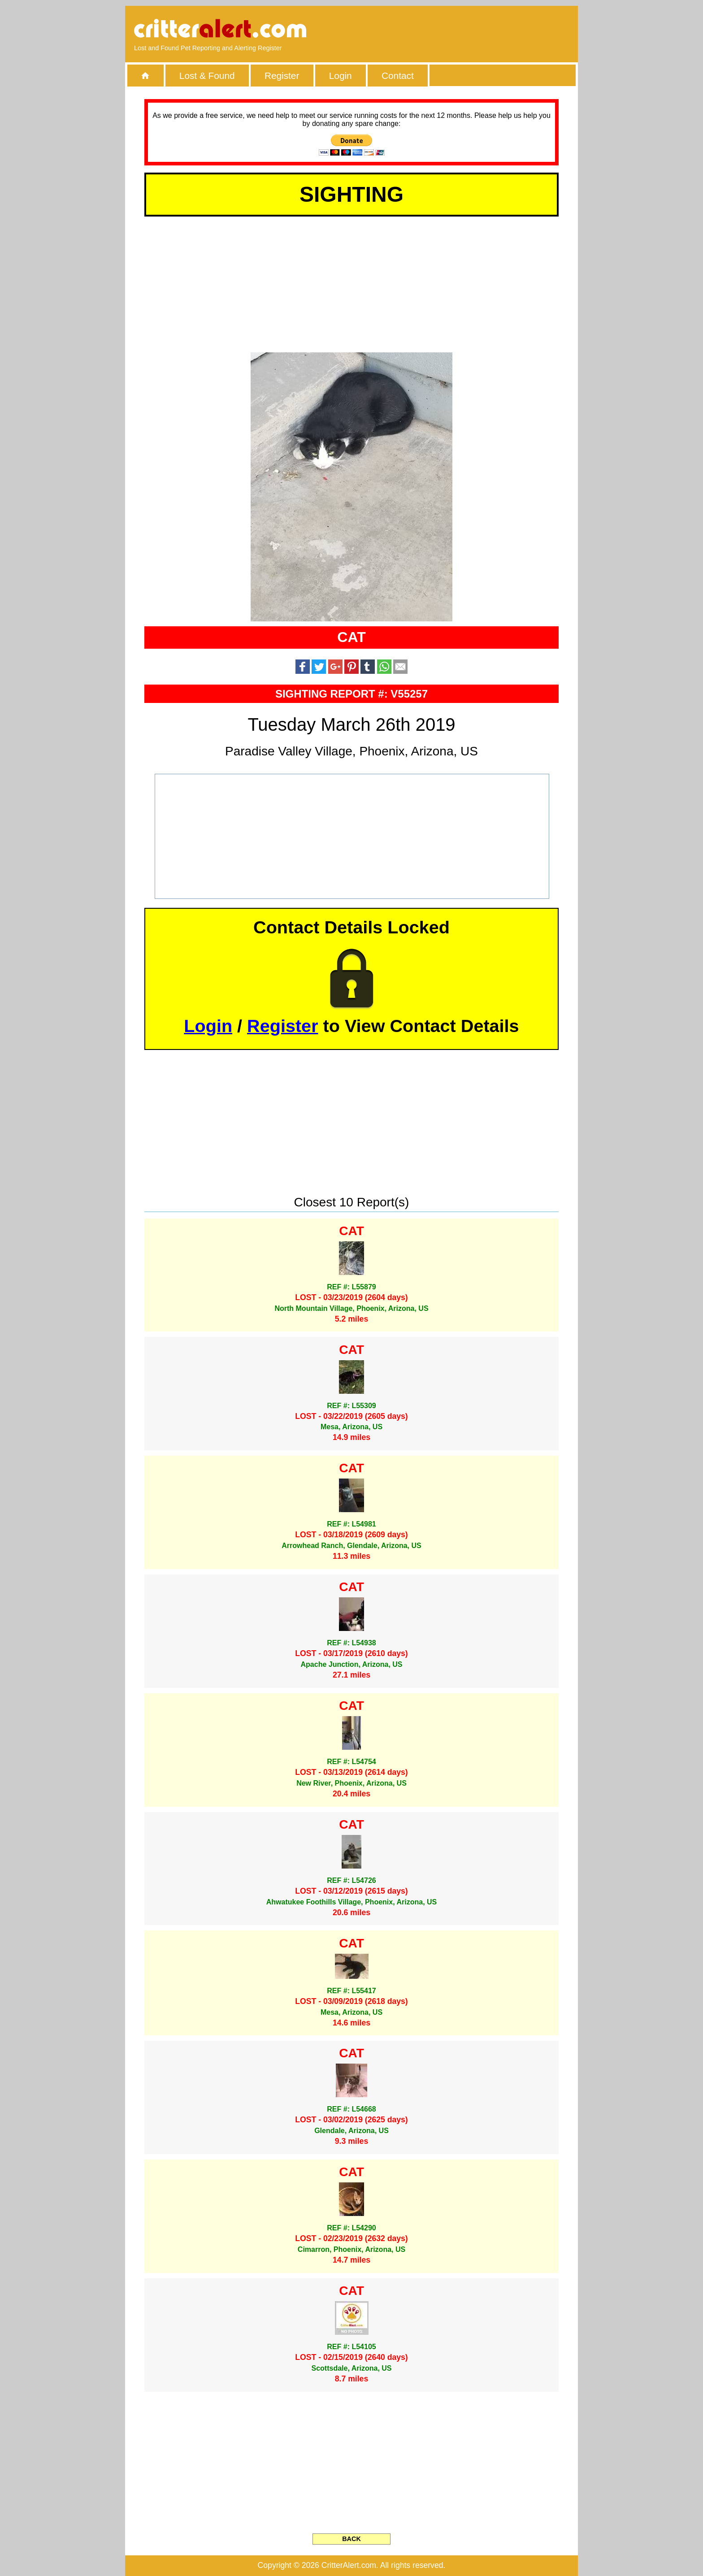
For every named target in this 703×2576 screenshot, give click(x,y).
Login (340, 75)
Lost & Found (207, 75)
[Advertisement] (466, 29)
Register (282, 75)
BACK (351, 2538)
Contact (398, 75)
